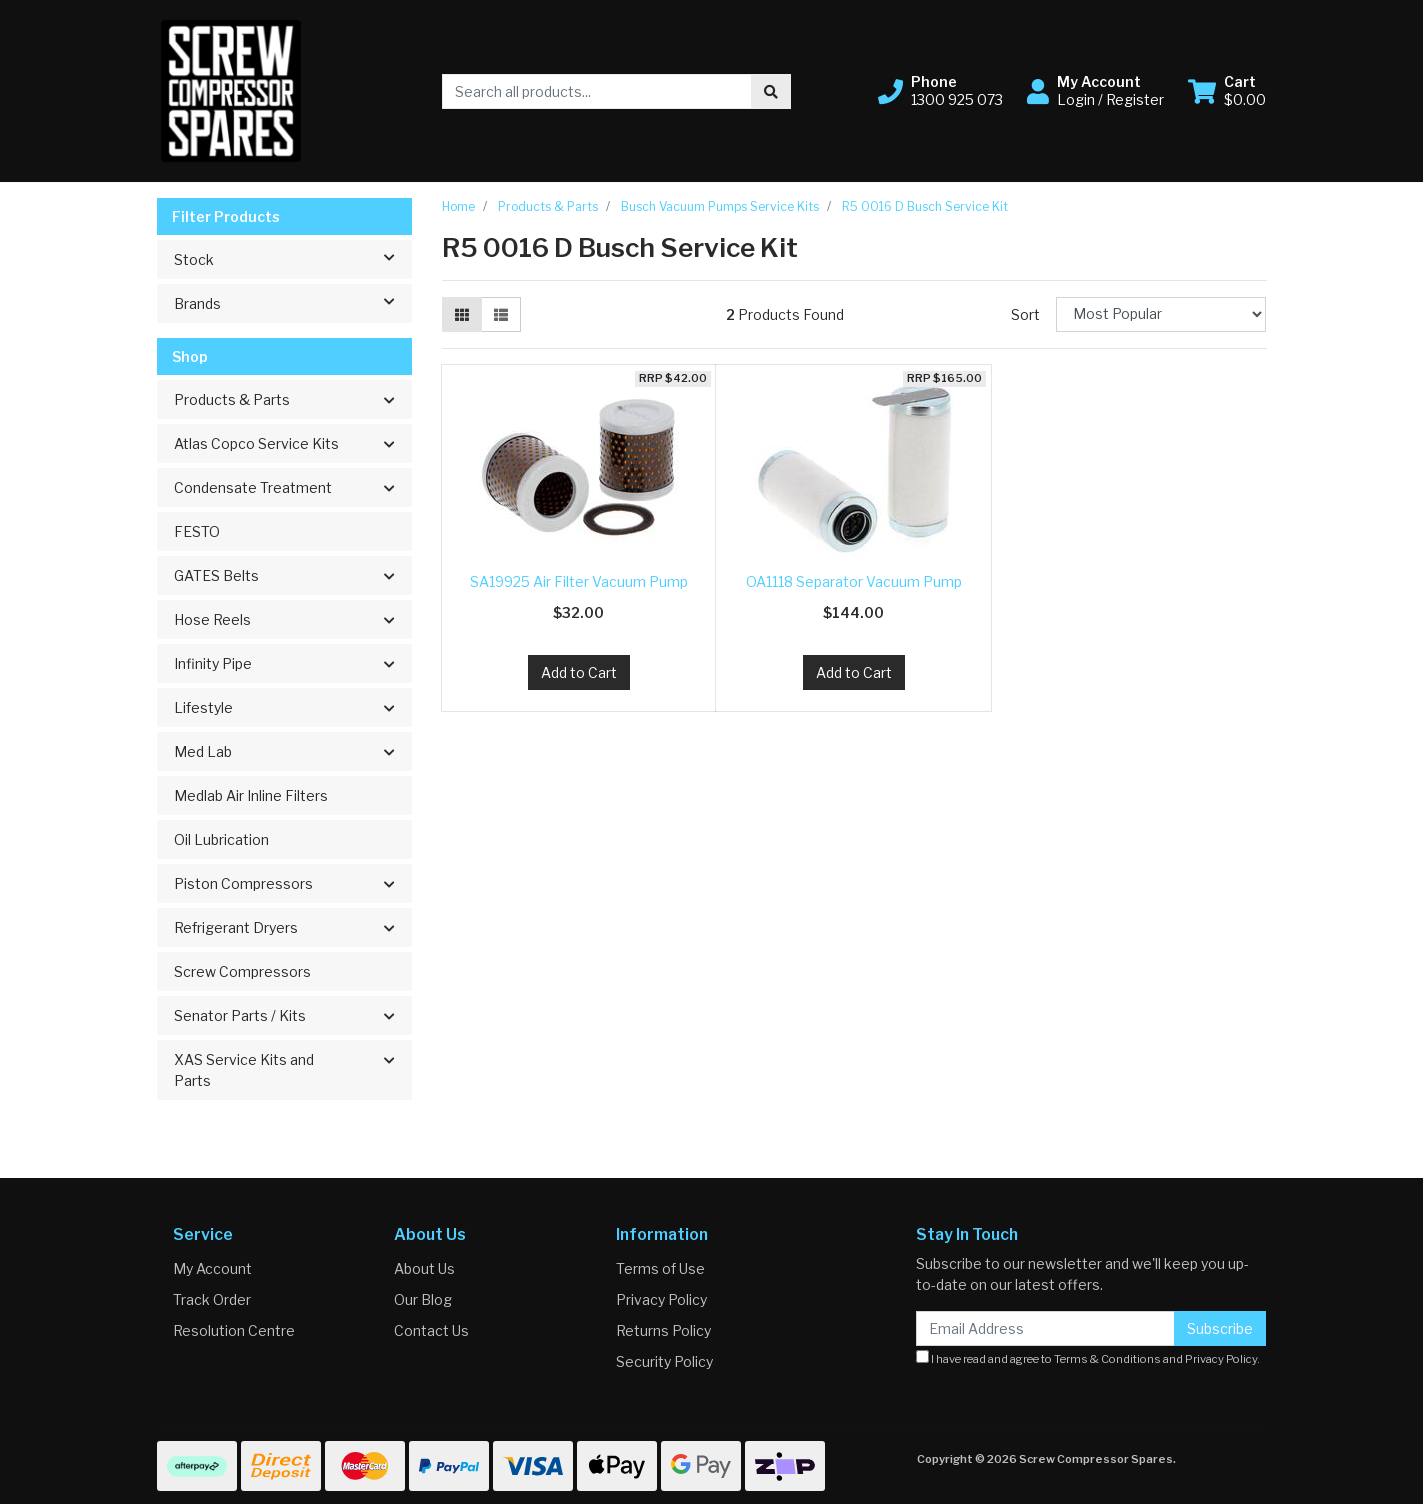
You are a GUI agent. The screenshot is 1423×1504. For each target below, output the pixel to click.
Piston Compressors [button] (243, 883)
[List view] (501, 314)
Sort (1025, 314)
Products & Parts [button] (232, 399)
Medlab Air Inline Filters (251, 795)
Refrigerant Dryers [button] (236, 927)
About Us (424, 1268)
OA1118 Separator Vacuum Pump (854, 581)
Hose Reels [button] (212, 619)
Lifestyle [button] (203, 707)
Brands (292, 302)
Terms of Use (660, 1268)
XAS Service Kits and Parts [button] (244, 1070)
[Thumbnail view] (462, 314)
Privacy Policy (661, 1299)
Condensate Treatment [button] (253, 487)
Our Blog (423, 1299)
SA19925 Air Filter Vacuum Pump (579, 581)
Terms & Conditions (1107, 1359)
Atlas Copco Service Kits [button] (256, 443)
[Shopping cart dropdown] (1227, 91)
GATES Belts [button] (216, 575)
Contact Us (431, 1330)
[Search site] (771, 91)
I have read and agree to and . (1088, 1358)
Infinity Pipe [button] (213, 663)
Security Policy (664, 1361)
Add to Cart (579, 672)
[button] (940, 91)
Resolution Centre (234, 1330)
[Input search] (597, 91)
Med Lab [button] (203, 751)
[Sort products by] (1161, 314)
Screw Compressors (242, 971)
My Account (212, 1268)
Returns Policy (663, 1330)
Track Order (212, 1299)
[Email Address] (1045, 1328)
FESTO (197, 531)
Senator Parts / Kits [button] (240, 1015)
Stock (292, 258)
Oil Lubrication (221, 839)
